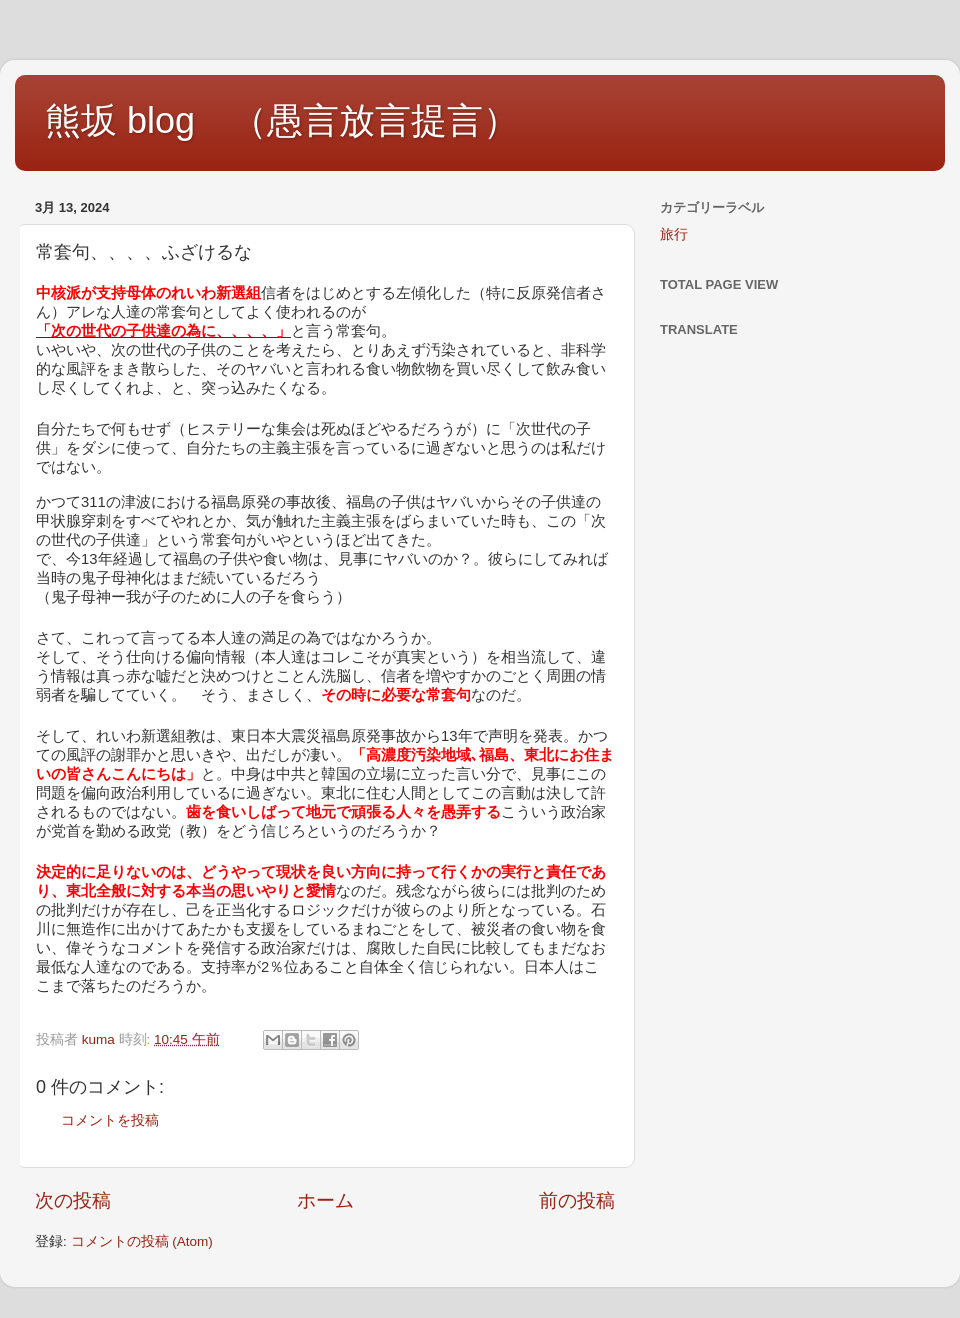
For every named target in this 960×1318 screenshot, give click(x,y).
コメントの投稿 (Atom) (142, 1241)
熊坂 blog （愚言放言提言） (282, 120)
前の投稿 (577, 1200)
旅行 (674, 234)
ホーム (325, 1200)
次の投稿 (73, 1200)
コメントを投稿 (110, 1120)
